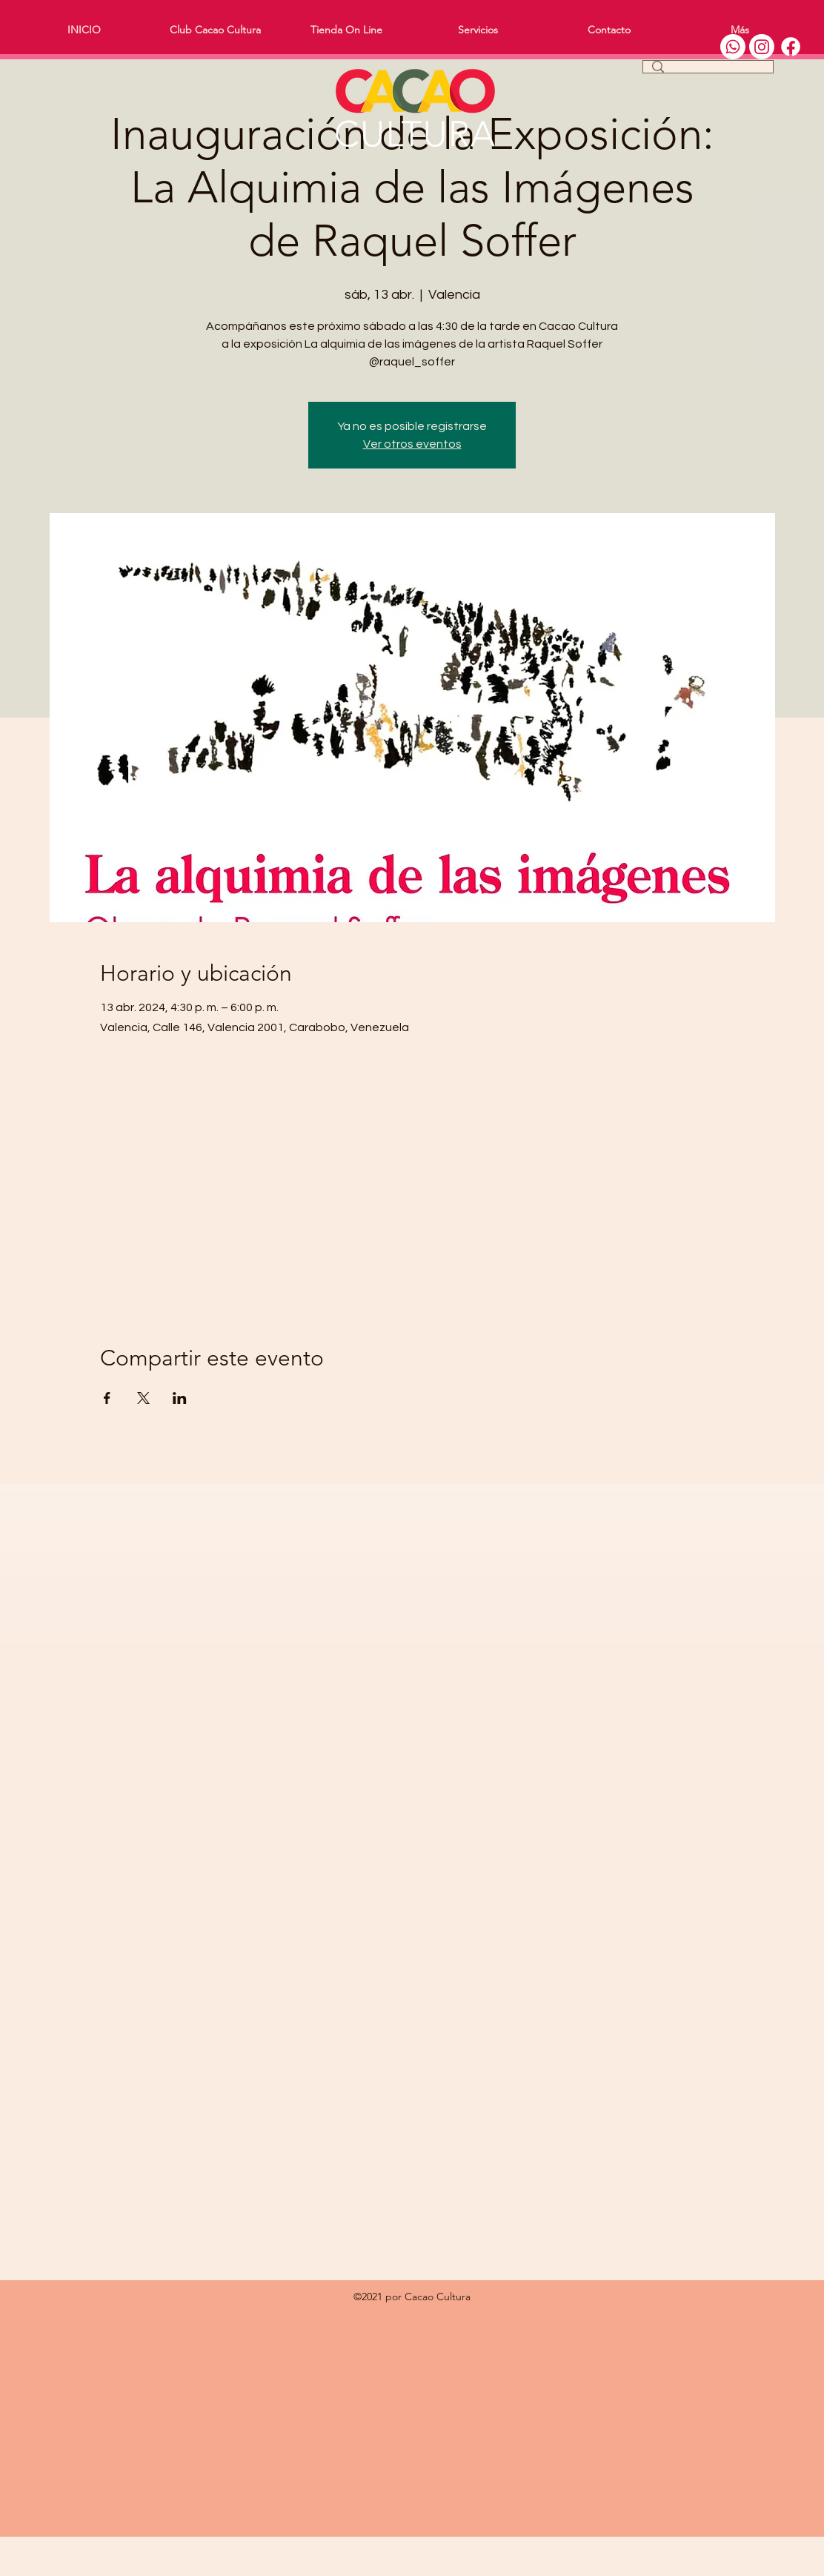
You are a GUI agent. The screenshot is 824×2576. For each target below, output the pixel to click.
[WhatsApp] (732, 46)
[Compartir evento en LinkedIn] (180, 1398)
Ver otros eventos (412, 444)
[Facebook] (790, 46)
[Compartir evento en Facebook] (107, 1398)
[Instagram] (761, 46)
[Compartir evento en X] (143, 1398)
